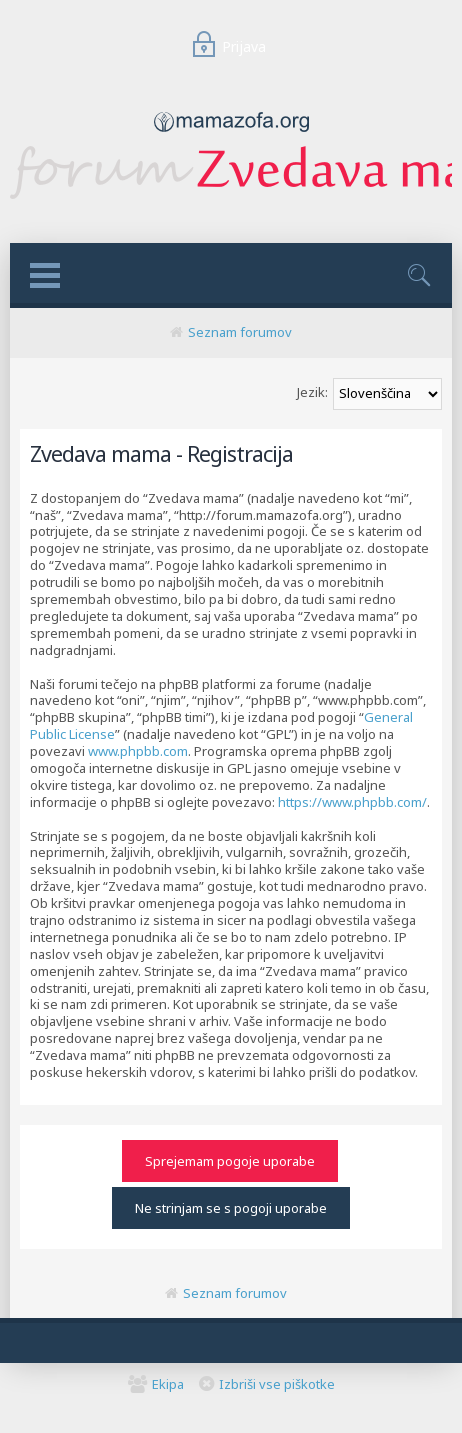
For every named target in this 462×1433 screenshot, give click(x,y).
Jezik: (312, 392)
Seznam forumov (240, 332)
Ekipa (168, 1384)
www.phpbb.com (138, 751)
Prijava (226, 46)
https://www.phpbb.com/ (352, 802)
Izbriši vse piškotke (277, 1384)
